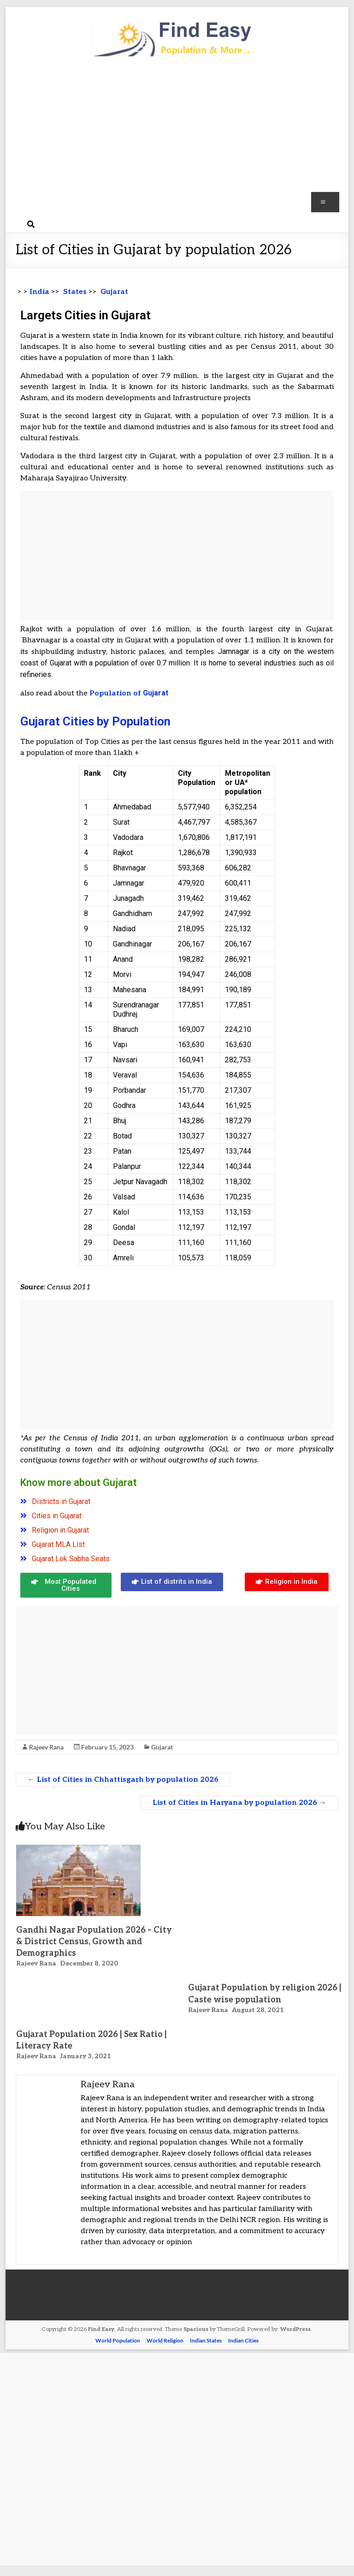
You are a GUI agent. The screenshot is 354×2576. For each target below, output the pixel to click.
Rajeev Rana (46, 1747)
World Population (117, 2340)
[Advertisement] (177, 141)
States (74, 292)
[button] (66, 1585)
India (39, 292)
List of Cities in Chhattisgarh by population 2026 (123, 1779)
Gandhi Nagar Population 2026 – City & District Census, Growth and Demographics (94, 1941)
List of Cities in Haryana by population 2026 (239, 1802)
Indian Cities (243, 2340)
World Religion (165, 2340)
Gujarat (162, 1747)
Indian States (206, 2340)
